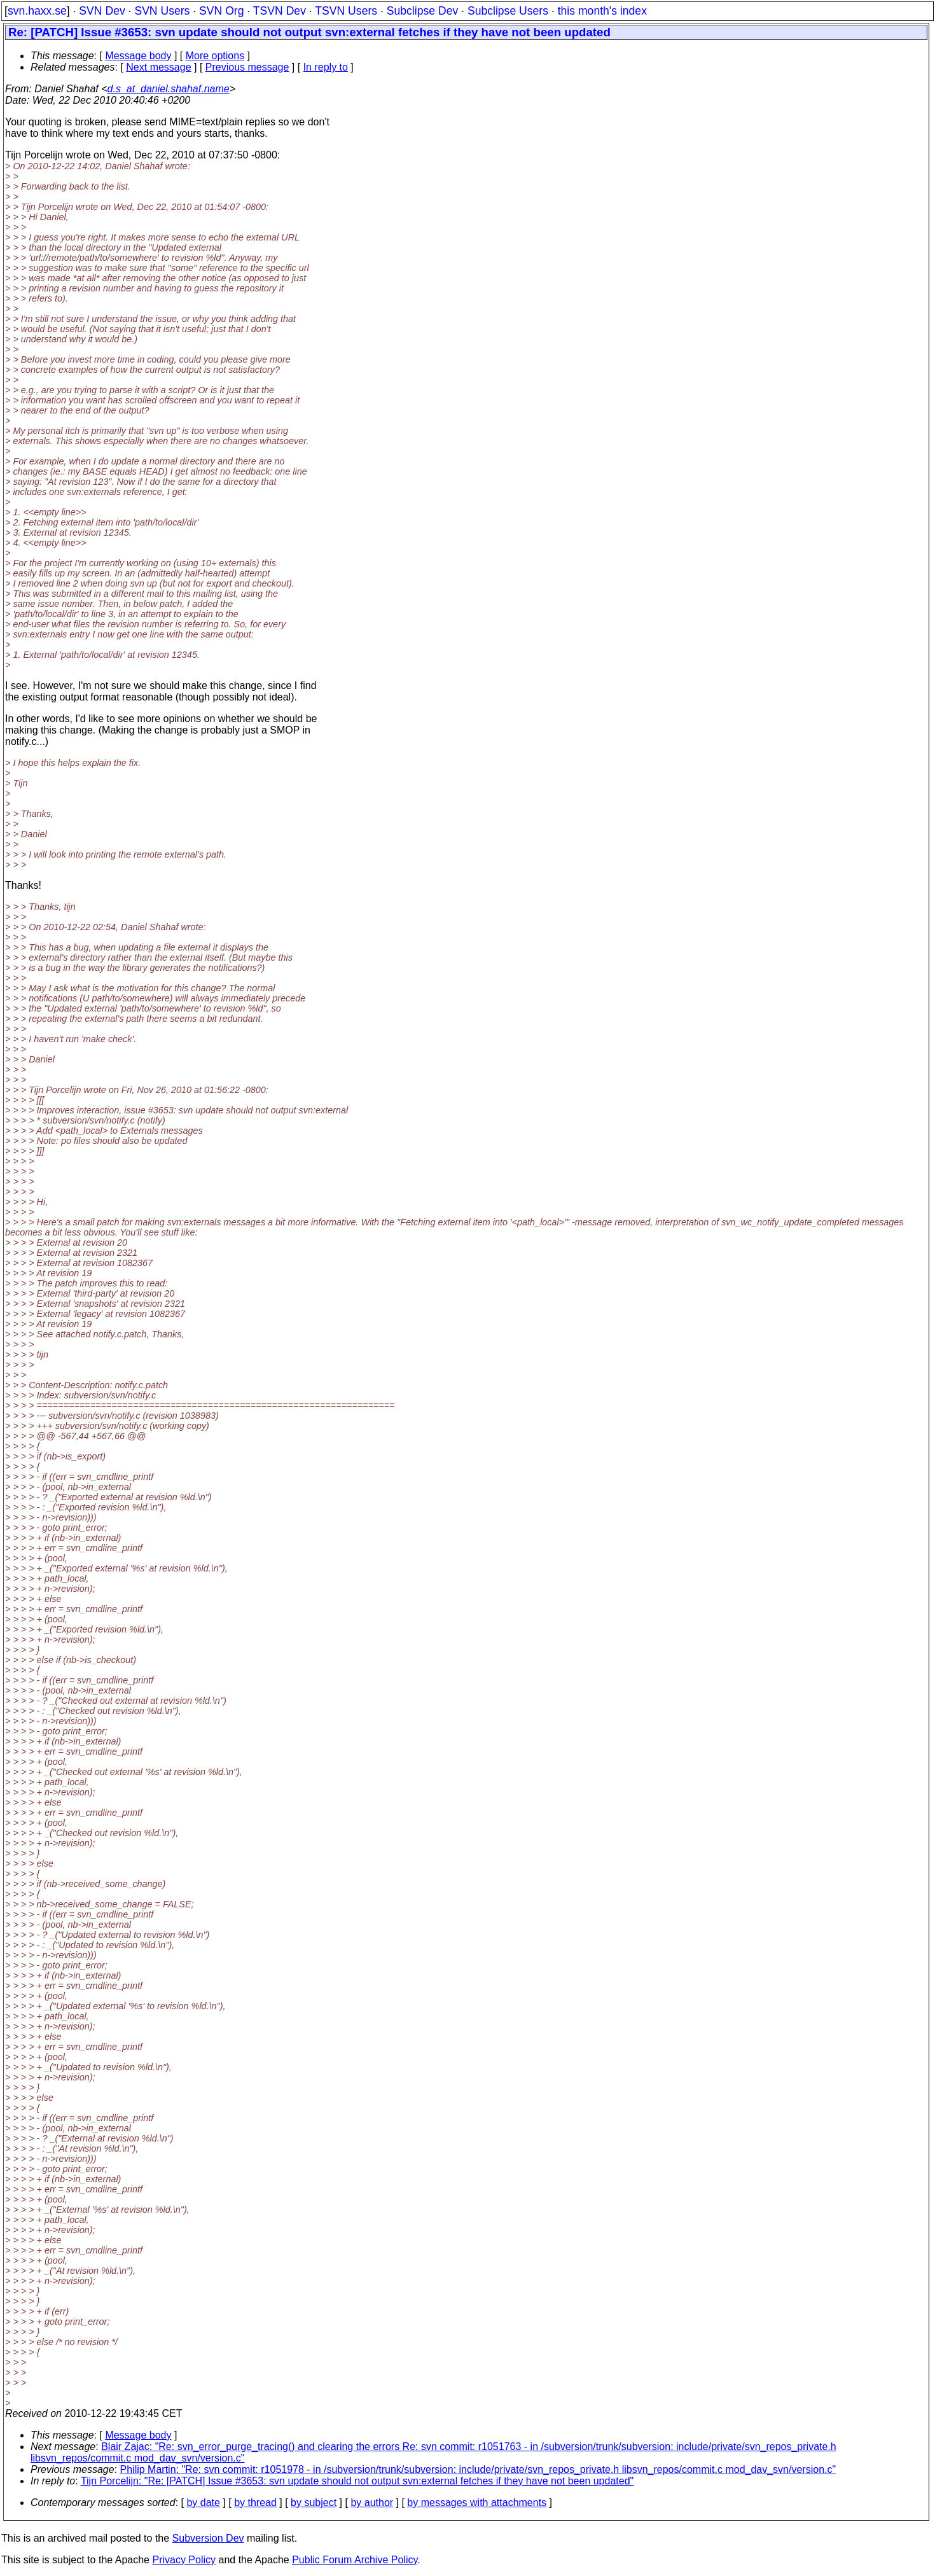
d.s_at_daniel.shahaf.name (168, 88)
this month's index (602, 10)
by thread (255, 2502)
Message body (138, 55)
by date (202, 2502)
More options (215, 55)
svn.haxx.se (37, 10)
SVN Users (162, 10)
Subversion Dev (208, 2538)
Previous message (247, 67)
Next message (158, 67)
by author (371, 2502)
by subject (313, 2502)
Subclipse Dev (422, 10)
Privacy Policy (184, 2559)
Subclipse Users (508, 10)
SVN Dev (102, 10)
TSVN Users (346, 10)
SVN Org (221, 10)
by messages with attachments (476, 2502)
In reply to (325, 67)
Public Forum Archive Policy (354, 2559)
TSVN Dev (279, 10)
